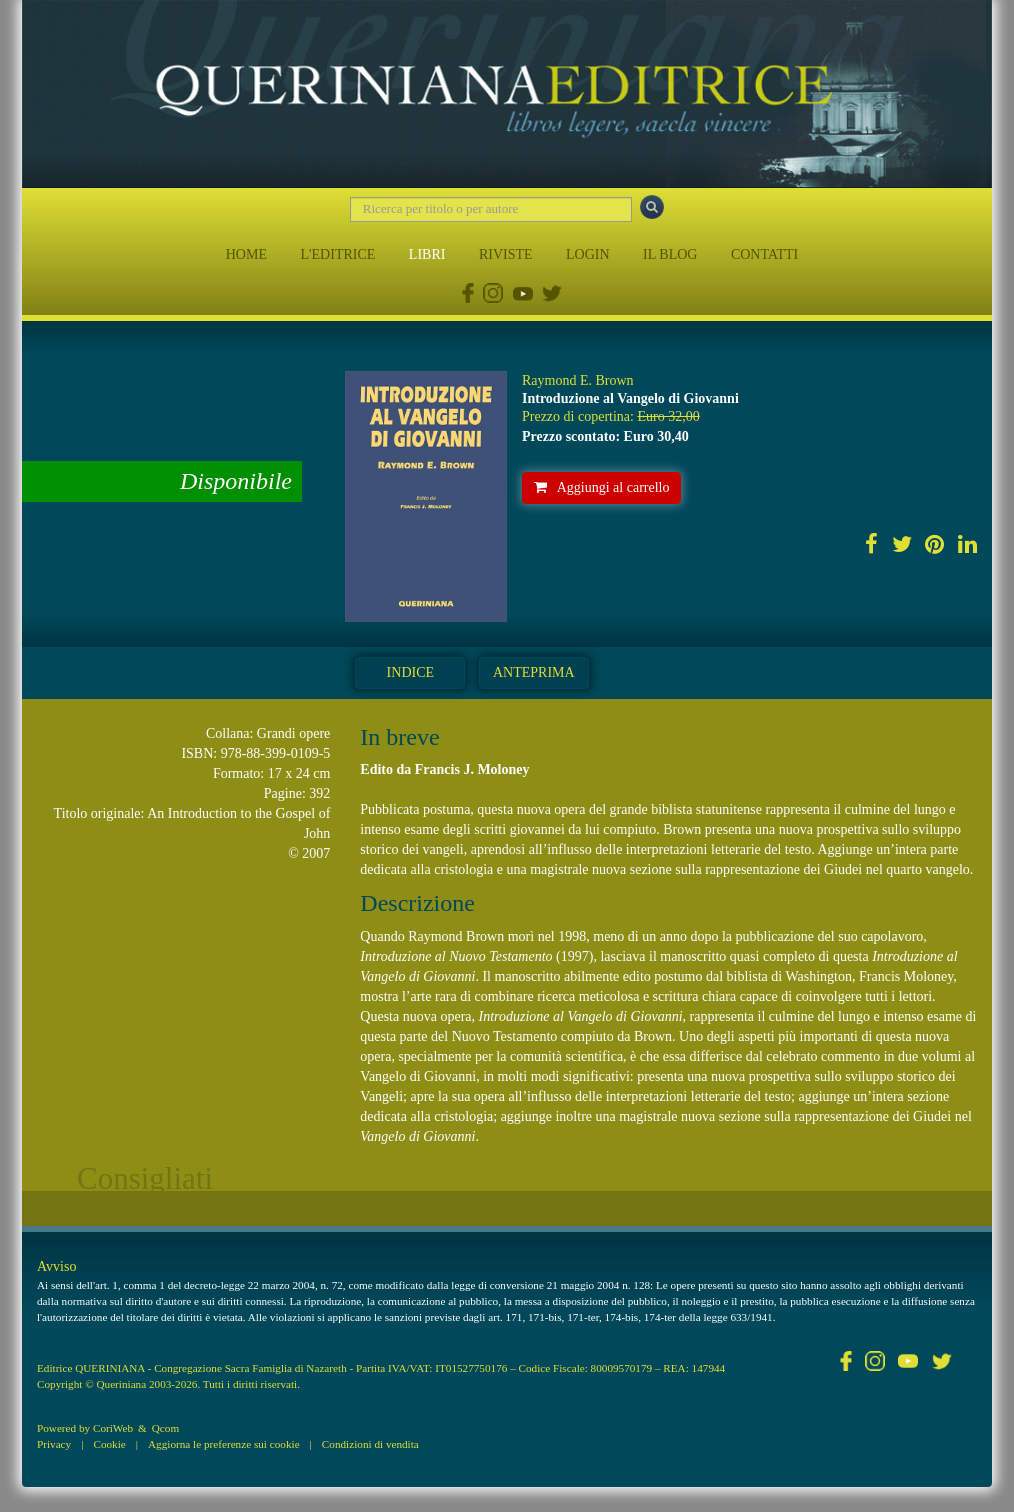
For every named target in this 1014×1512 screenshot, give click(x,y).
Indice (410, 672)
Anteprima (534, 672)
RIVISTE (506, 254)
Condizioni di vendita (370, 1444)
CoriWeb (113, 1428)
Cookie (109, 1444)
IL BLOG (670, 254)
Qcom (165, 1428)
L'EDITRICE (337, 254)
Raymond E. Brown (578, 380)
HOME (246, 254)
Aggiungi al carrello (602, 487)
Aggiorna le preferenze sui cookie (224, 1444)
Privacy (54, 1444)
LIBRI (427, 254)
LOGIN (588, 254)
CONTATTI (764, 254)
